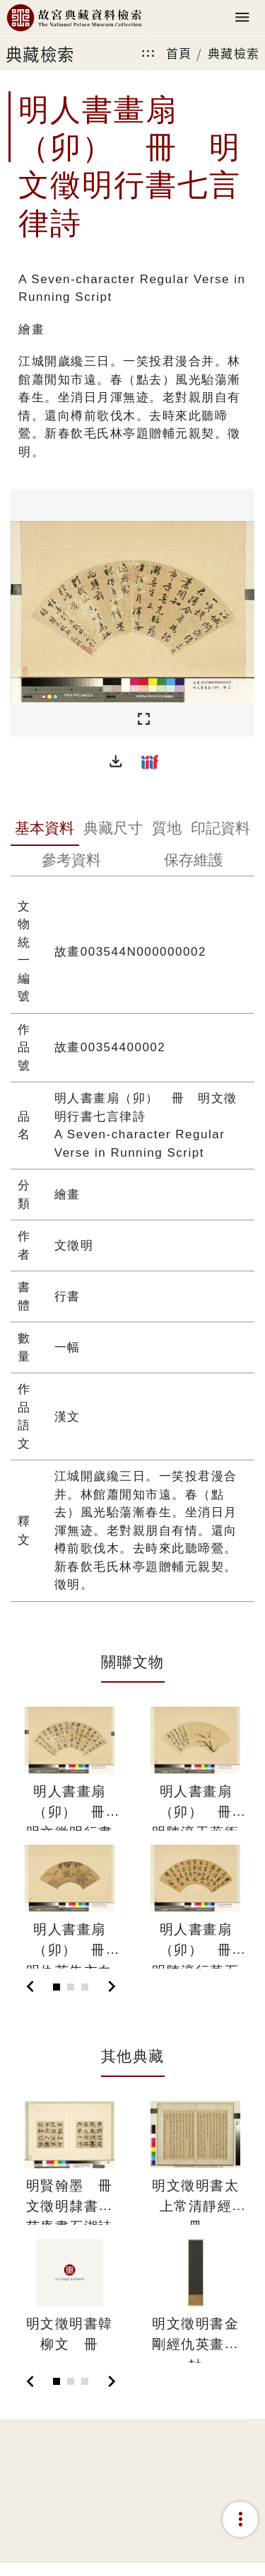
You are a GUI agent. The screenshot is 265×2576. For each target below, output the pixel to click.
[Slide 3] (84, 1987)
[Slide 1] (56, 1987)
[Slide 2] (70, 1987)
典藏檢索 (234, 53)
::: (148, 53)
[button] (116, 762)
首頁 (179, 53)
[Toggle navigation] (242, 18)
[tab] (45, 829)
